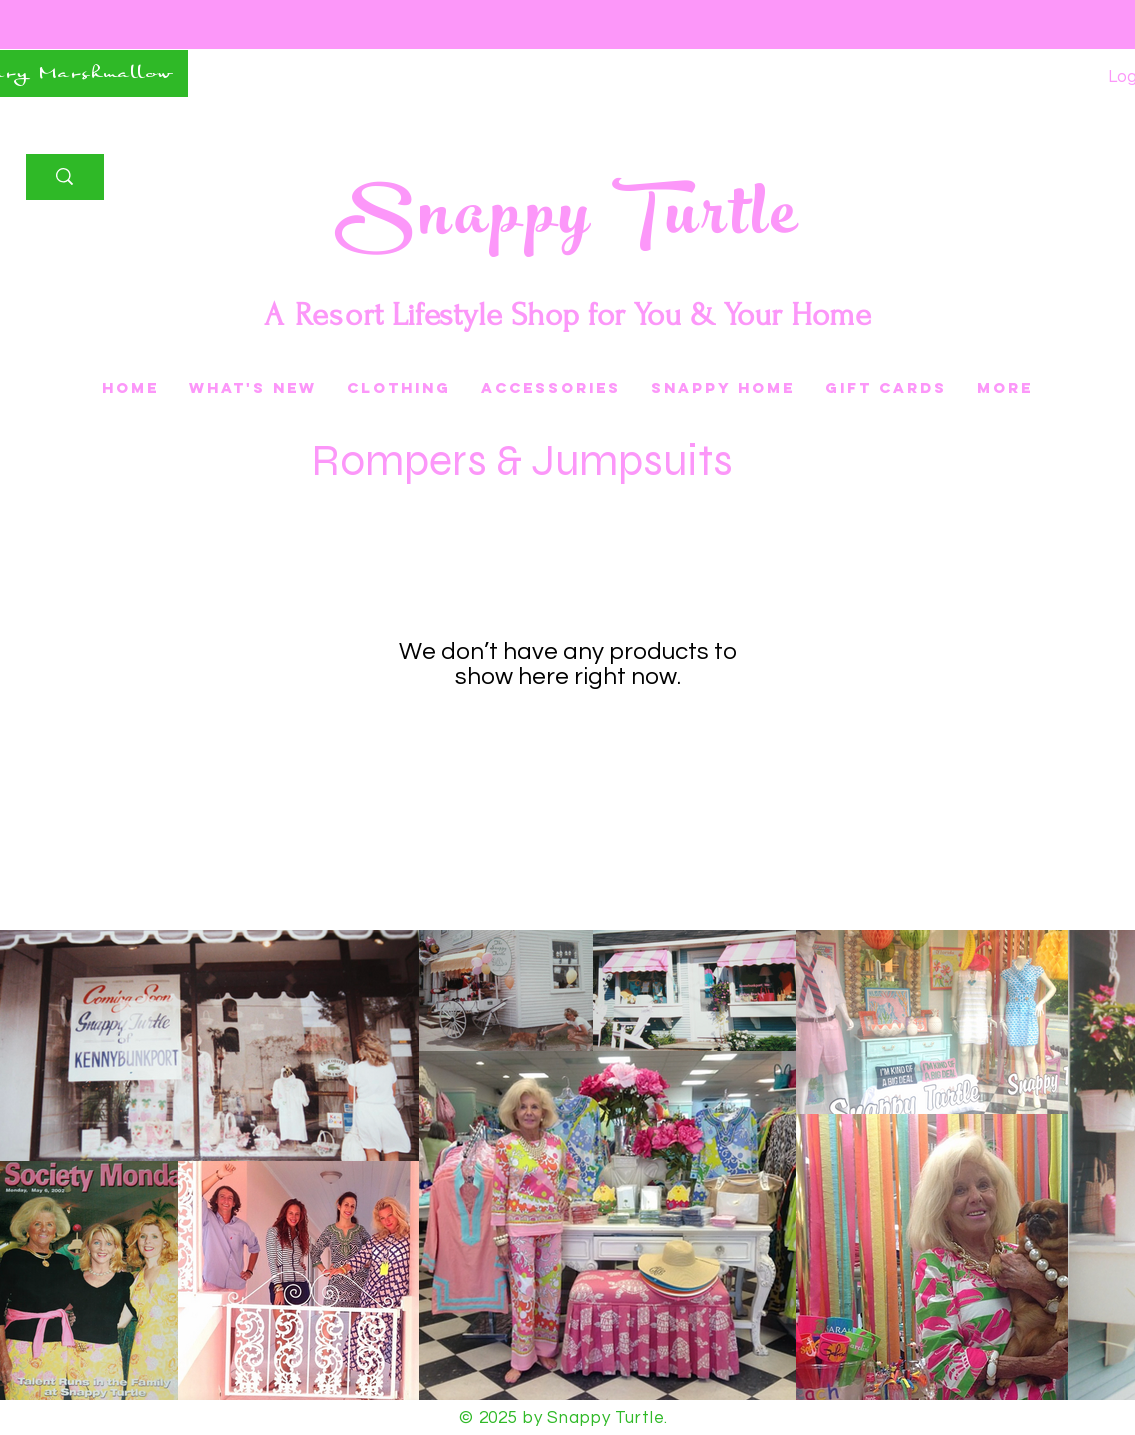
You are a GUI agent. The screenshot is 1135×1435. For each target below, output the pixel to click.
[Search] (64, 177)
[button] (886, 388)
